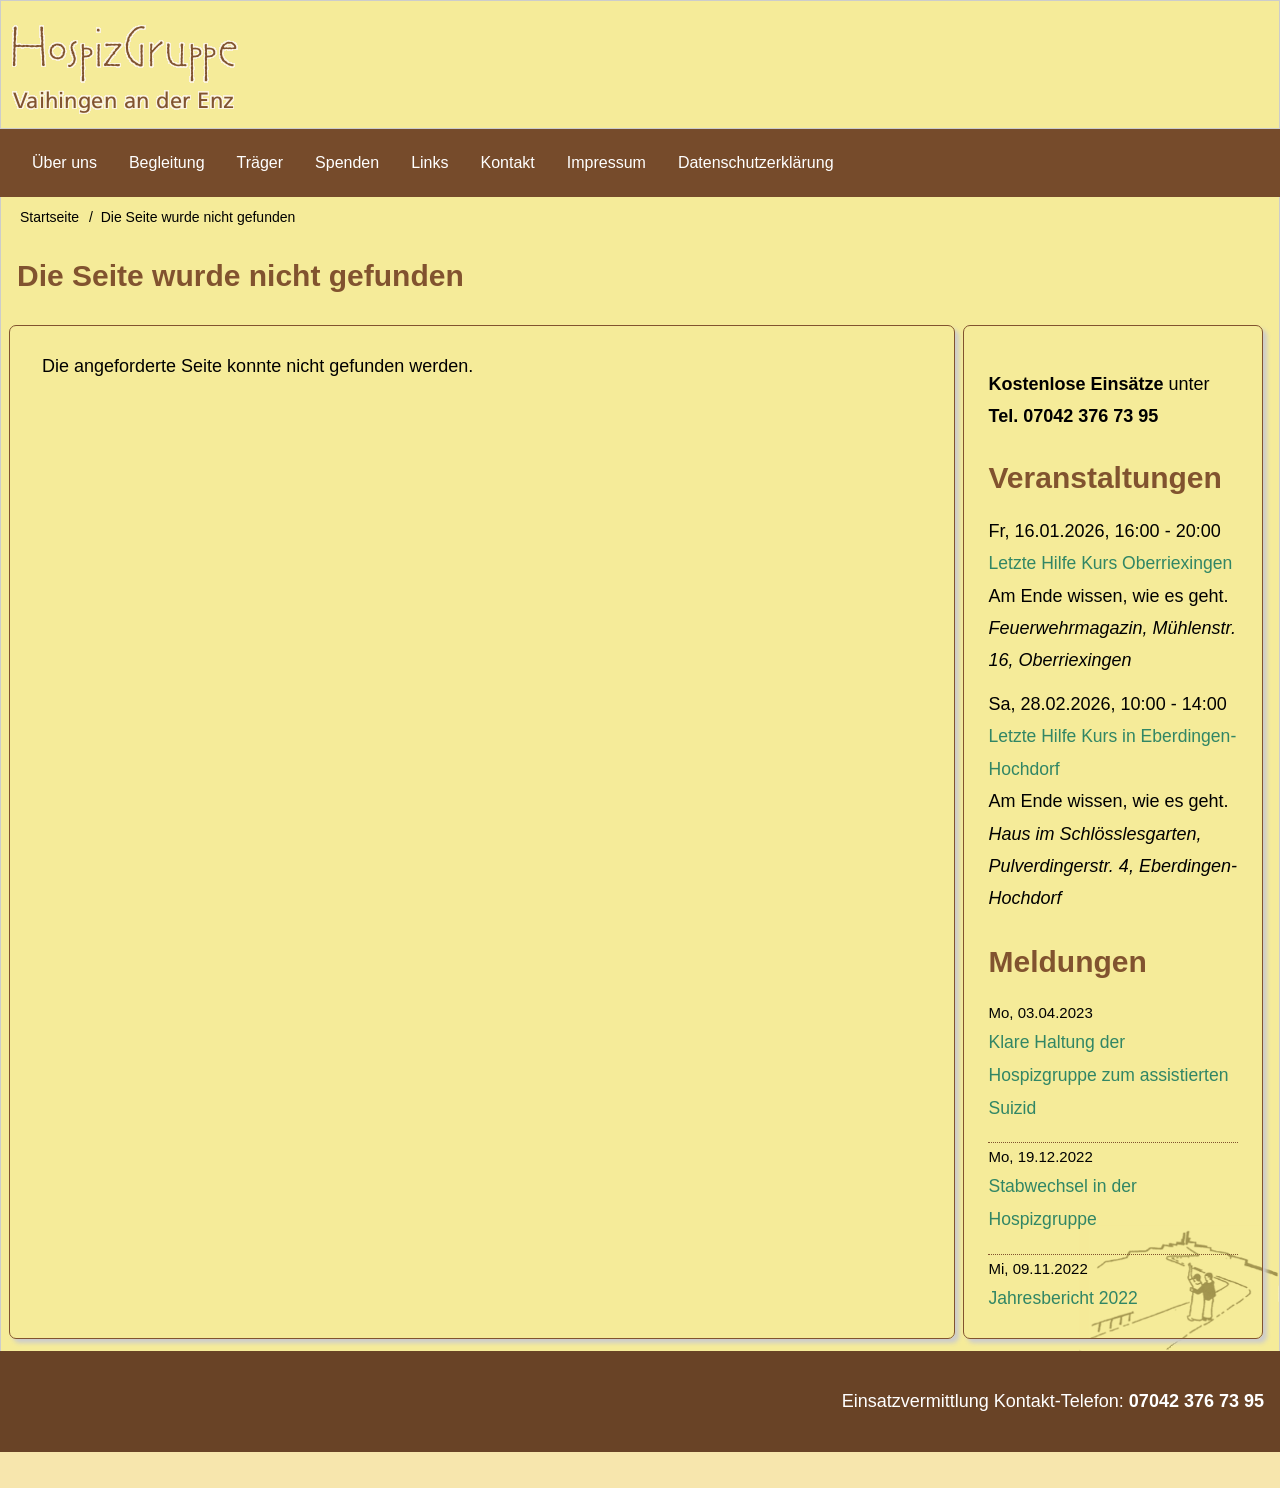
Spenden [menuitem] (347, 167)
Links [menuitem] (429, 167)
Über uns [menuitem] (64, 167)
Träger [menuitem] (260, 167)
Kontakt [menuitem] (508, 167)
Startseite (49, 223)
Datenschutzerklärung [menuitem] (756, 167)
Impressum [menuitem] (606, 167)
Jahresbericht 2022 (1064, 1334)
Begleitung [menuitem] (167, 167)
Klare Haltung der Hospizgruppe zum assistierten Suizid (1111, 1112)
